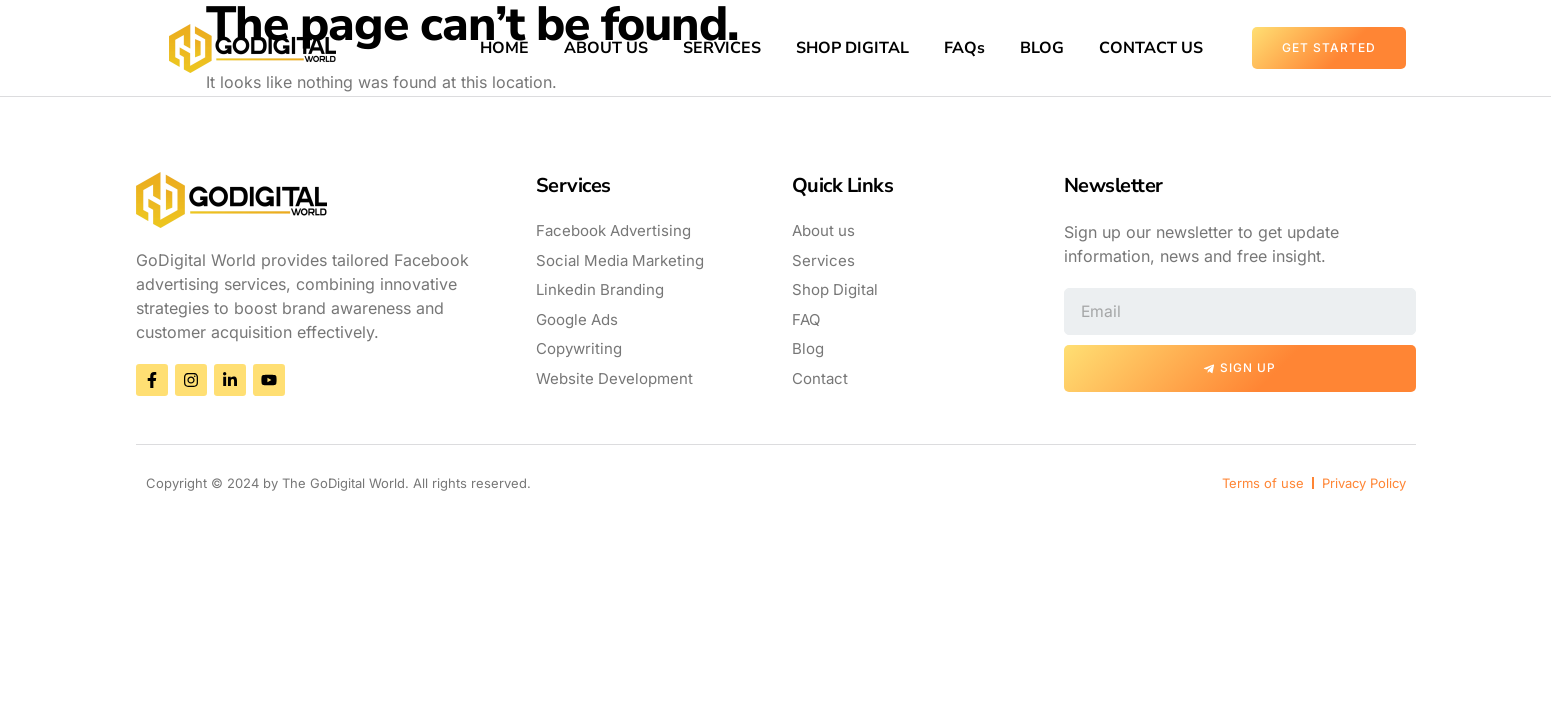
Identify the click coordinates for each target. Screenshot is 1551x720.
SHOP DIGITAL (852, 48)
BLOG (1042, 48)
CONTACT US (1151, 48)
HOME (504, 48)
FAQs (964, 48)
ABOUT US (606, 48)
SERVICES (722, 48)
